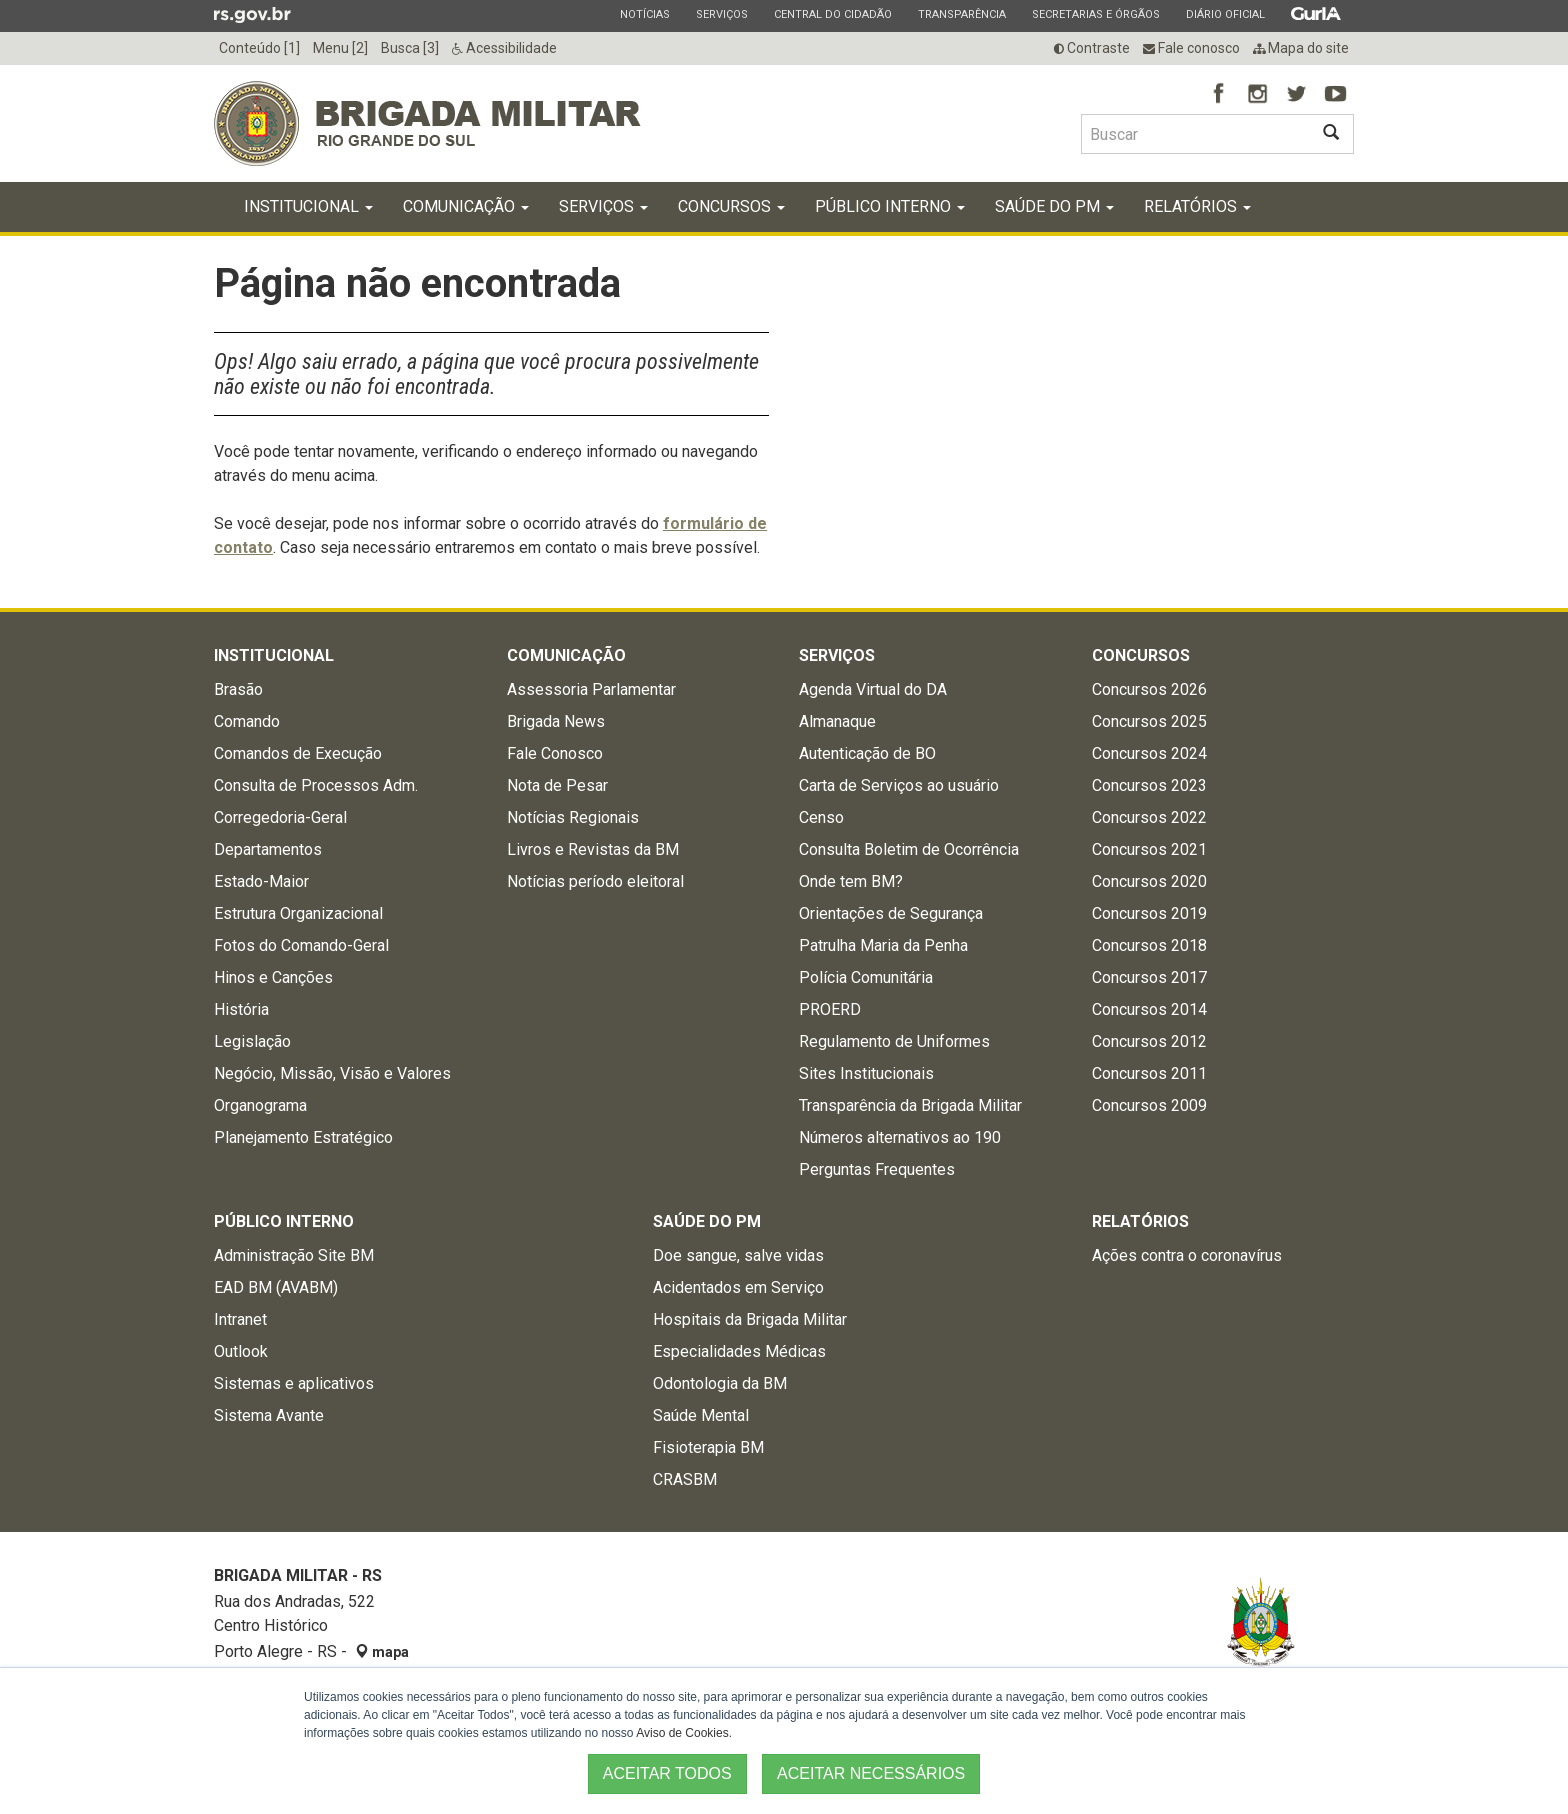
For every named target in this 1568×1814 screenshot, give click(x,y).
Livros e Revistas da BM (593, 849)
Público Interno (890, 206)
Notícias (644, 14)
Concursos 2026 (1149, 689)
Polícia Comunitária (866, 977)
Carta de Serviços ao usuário (899, 785)
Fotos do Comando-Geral (301, 945)
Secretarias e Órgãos (1095, 14)
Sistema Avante (269, 1415)
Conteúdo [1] (259, 48)
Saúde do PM (1054, 206)
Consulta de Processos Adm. (316, 785)
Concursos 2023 (1149, 785)
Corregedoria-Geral (280, 817)
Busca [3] (410, 48)
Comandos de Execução (298, 753)
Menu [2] (340, 48)
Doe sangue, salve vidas (738, 1255)
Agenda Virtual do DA (873, 689)
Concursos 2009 (1149, 1105)
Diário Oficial (1225, 14)
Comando (247, 721)
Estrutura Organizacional (298, 913)
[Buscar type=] (1195, 134)
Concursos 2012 (1149, 1041)
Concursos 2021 (1149, 849)
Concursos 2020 (1149, 881)
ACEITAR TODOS (667, 1773)
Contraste (1092, 48)
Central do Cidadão (832, 14)
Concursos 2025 (1149, 721)
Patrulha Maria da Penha (883, 945)
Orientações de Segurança (891, 913)
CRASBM (685, 1479)
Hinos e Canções (273, 977)
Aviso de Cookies (682, 1733)
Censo (821, 817)
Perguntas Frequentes (877, 1169)
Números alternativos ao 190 (900, 1137)
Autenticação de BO (867, 753)
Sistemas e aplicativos (294, 1383)
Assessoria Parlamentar (591, 689)
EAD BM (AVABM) (276, 1287)
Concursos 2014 (1149, 1009)
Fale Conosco (555, 753)
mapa (382, 1652)
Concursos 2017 (1149, 977)
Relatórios (1197, 206)
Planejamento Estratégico (303, 1137)
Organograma (260, 1105)
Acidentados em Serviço (738, 1287)
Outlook (241, 1351)
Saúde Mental (701, 1415)
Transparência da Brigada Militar (910, 1105)
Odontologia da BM (720, 1383)
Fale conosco (1191, 48)
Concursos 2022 (1149, 817)
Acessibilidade (504, 48)
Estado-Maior (261, 881)
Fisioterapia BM (708, 1447)
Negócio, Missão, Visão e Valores (332, 1073)
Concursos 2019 (1149, 913)
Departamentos (268, 849)
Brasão (238, 689)
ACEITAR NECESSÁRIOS (871, 1773)
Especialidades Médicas (739, 1351)
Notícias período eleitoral (595, 881)
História (241, 1009)
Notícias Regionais (573, 817)
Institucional (308, 206)
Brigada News (556, 721)
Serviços (721, 14)
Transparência (961, 14)
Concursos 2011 (1149, 1073)
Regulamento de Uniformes (894, 1041)
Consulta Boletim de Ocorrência (909, 849)
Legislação (252, 1041)
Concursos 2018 (1149, 945)
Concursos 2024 (1149, 753)
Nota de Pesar (557, 785)
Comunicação (466, 206)
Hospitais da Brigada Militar (750, 1319)
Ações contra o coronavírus (1187, 1255)
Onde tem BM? (851, 881)
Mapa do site (1301, 48)
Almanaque (837, 721)
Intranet (240, 1319)
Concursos (731, 206)
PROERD (830, 1009)
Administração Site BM (294, 1255)
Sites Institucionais (866, 1073)
